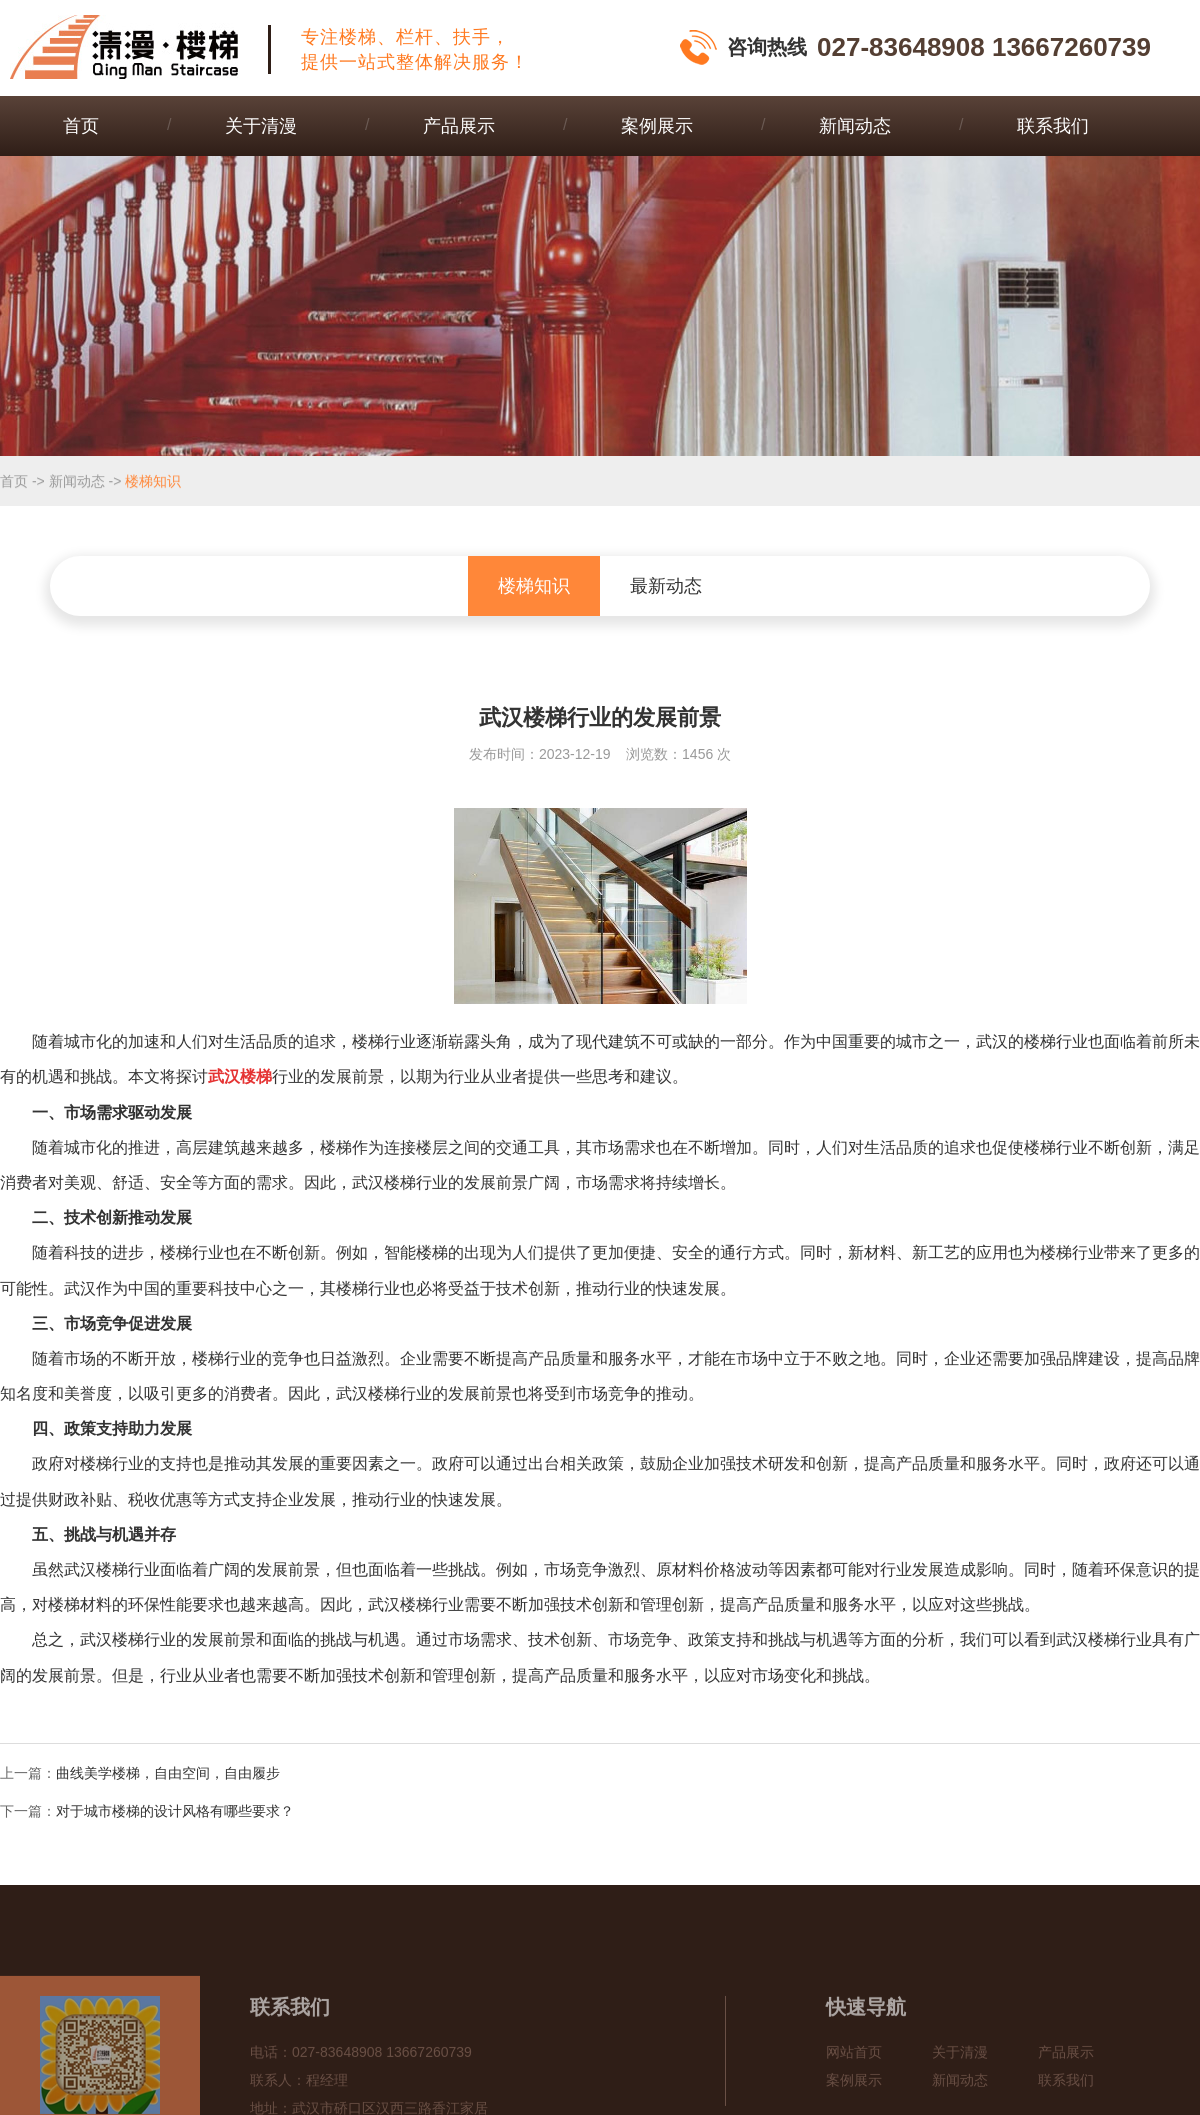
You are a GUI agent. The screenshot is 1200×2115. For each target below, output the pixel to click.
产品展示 (459, 126)
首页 (81, 126)
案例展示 (657, 126)
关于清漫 (261, 126)
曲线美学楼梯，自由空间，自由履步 (168, 1773)
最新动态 (666, 586)
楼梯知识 (153, 482)
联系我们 (1053, 126)
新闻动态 (855, 126)
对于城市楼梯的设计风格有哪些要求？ (175, 1811)
